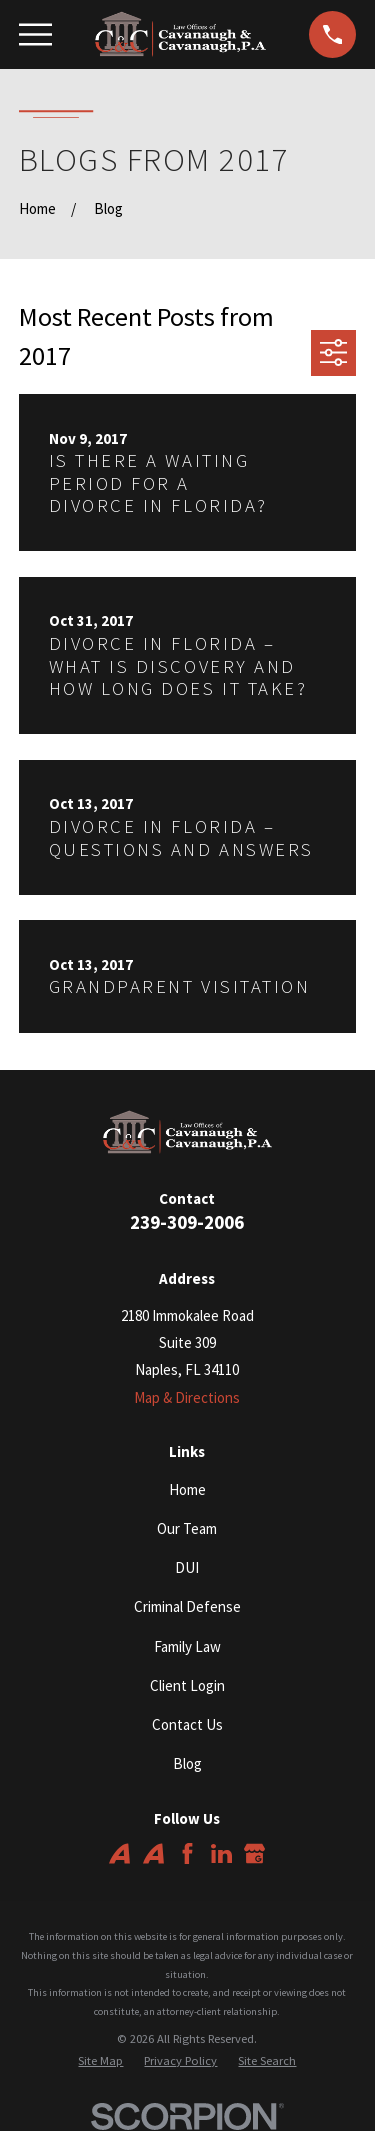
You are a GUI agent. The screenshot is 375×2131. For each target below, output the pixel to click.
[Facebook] (187, 1853)
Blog (187, 1763)
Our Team (187, 1528)
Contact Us (187, 1724)
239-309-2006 (187, 1222)
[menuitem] (100, 2061)
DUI (187, 1567)
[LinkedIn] (221, 1853)
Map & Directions (187, 1397)
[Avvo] (119, 1853)
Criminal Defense (187, 1606)
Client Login (187, 1685)
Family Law (187, 1646)
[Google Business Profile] (254, 1853)
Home (187, 1489)
